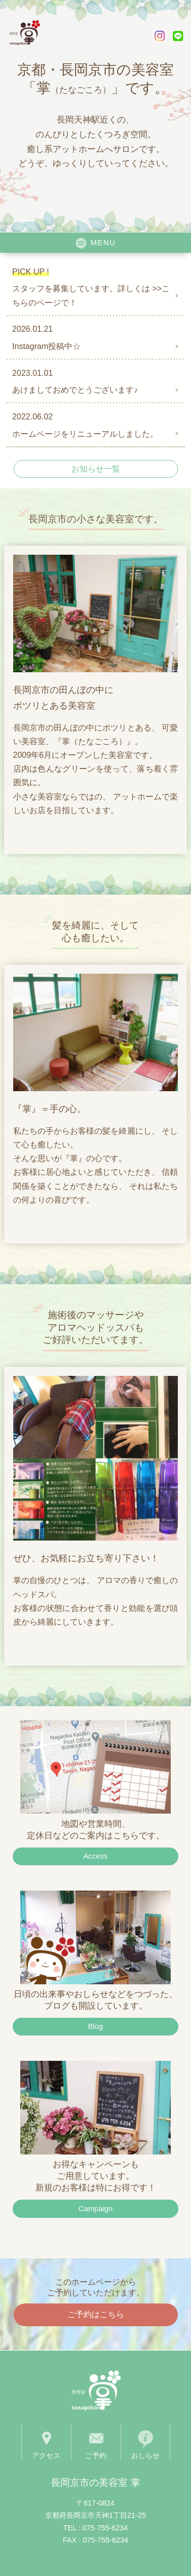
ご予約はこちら (95, 2314)
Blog (95, 2026)
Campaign (96, 2209)
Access (96, 1856)
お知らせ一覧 (95, 468)
